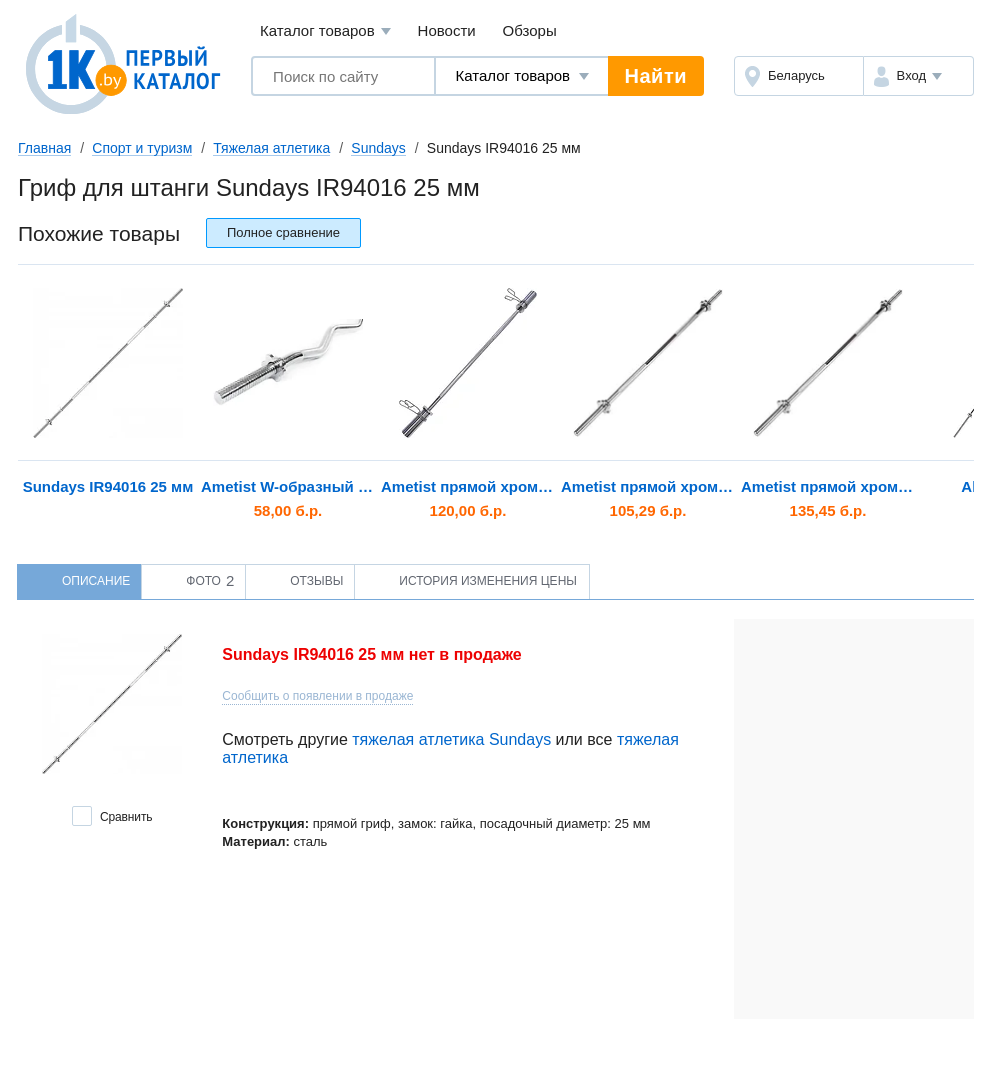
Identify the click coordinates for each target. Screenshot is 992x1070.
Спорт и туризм (142, 148)
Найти (656, 76)
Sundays (378, 148)
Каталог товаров (325, 31)
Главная (44, 148)
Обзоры (530, 30)
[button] (918, 76)
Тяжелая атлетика (271, 148)
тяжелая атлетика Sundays (451, 739)
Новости (447, 30)
